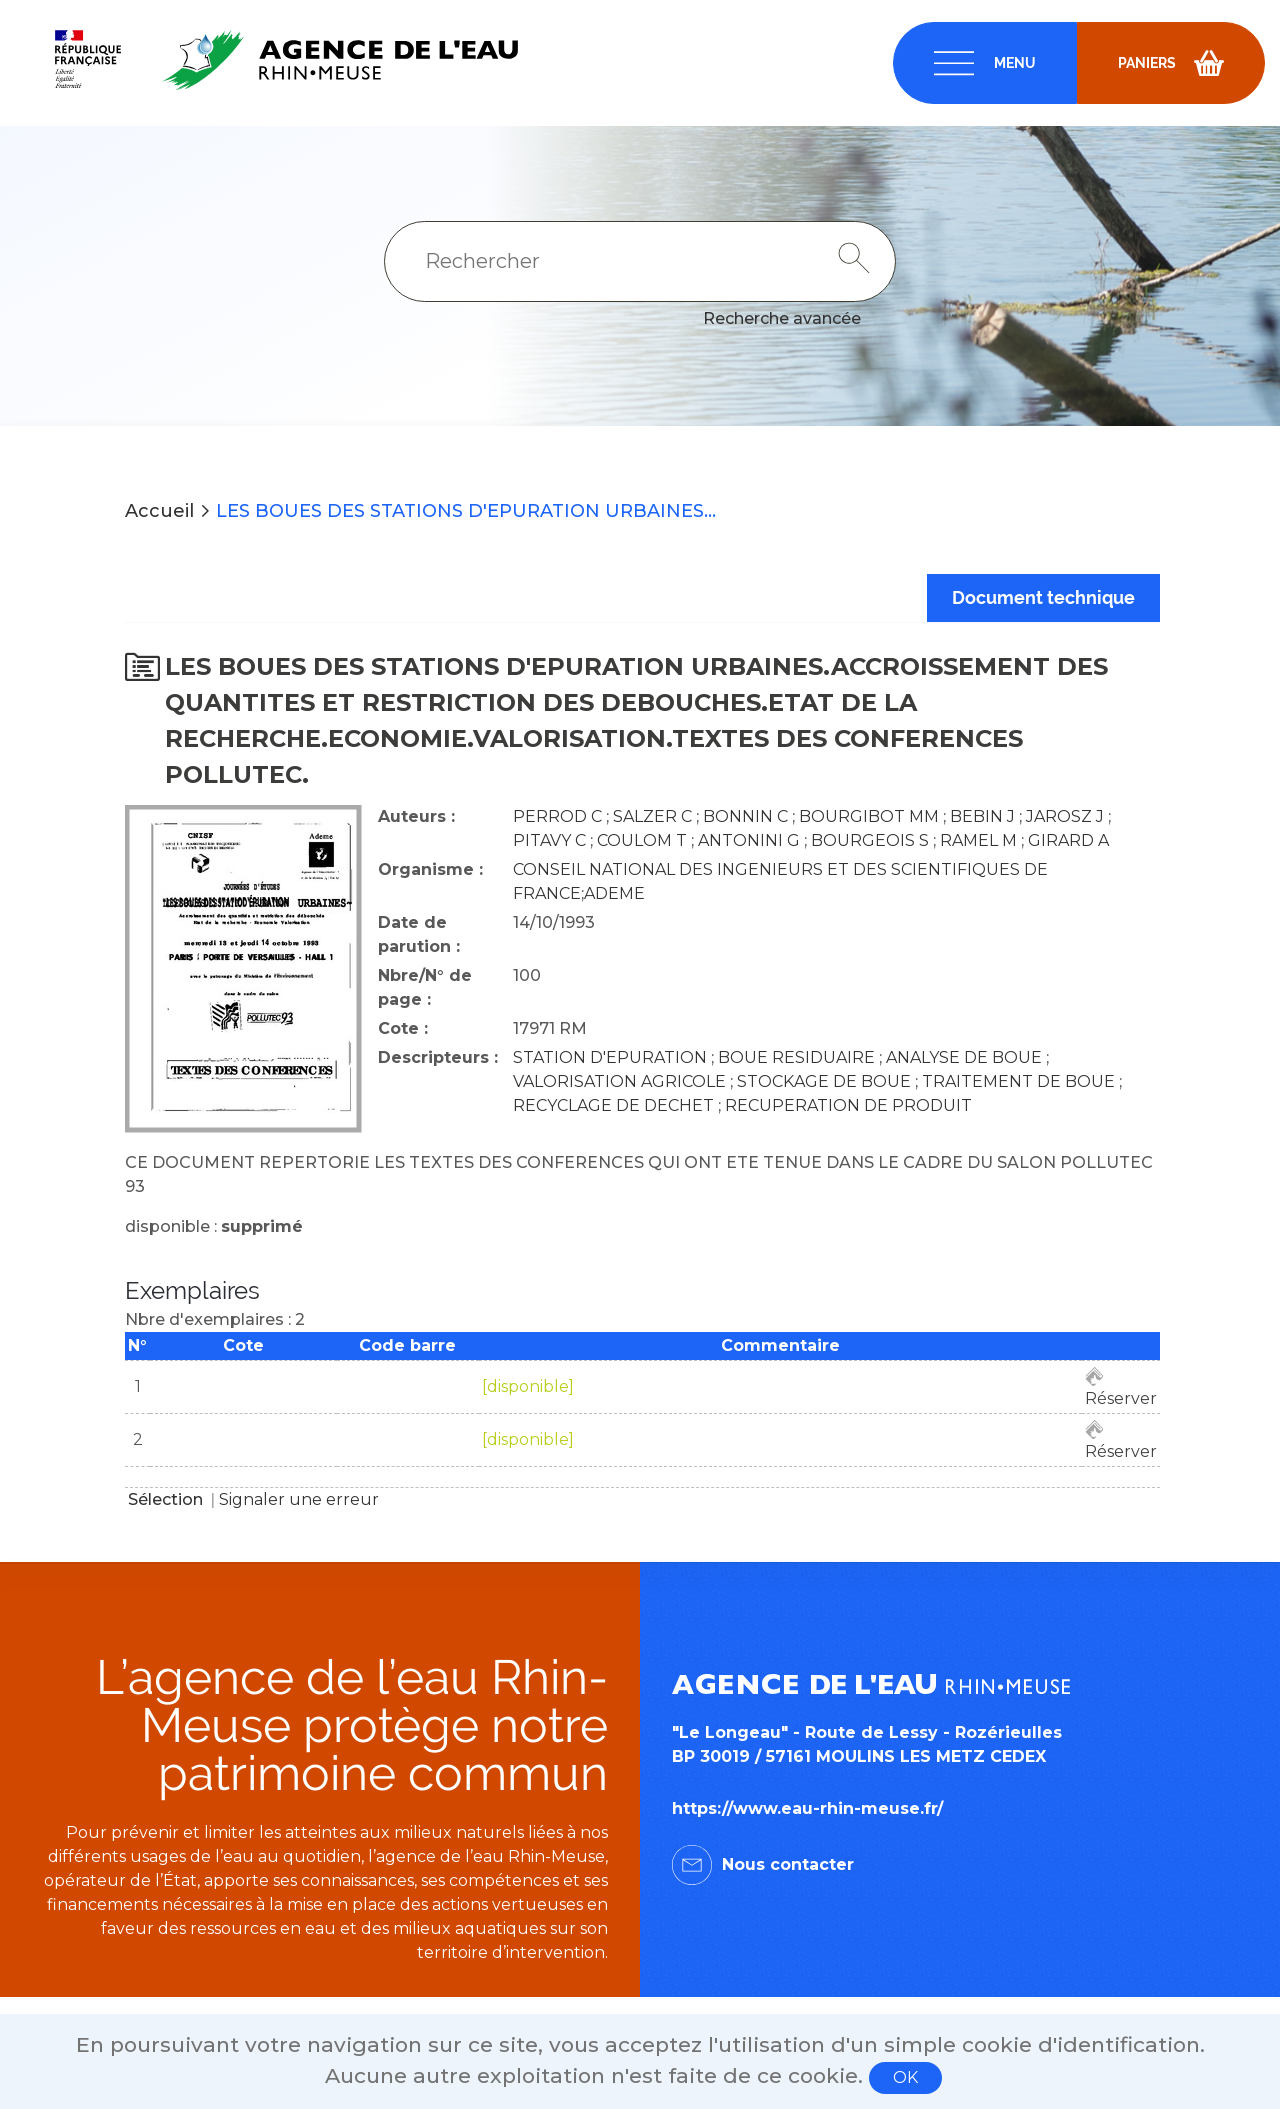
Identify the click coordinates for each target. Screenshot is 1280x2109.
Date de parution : (419, 934)
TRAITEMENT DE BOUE (1018, 1081)
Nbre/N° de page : (425, 987)
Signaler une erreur (299, 1499)
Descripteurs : (438, 1057)
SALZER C (652, 816)
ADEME (614, 893)
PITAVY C (549, 840)
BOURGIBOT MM (869, 816)
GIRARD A (1068, 840)
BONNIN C (745, 816)
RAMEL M (978, 840)
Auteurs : (416, 816)
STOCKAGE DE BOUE (824, 1081)
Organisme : (430, 869)
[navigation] (985, 63)
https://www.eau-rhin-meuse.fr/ (807, 1808)
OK (905, 2077)
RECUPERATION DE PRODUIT (848, 1105)
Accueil (159, 511)
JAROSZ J (1065, 816)
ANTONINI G (749, 840)
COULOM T (642, 840)
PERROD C (557, 816)
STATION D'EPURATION (610, 1057)
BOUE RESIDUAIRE (796, 1057)
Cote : (403, 1028)
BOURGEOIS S (870, 840)
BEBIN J (982, 816)
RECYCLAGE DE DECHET (613, 1105)
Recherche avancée (782, 318)
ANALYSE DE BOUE (964, 1057)
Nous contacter (788, 1864)
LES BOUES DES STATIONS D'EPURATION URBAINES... (466, 511)
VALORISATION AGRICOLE (619, 1081)
